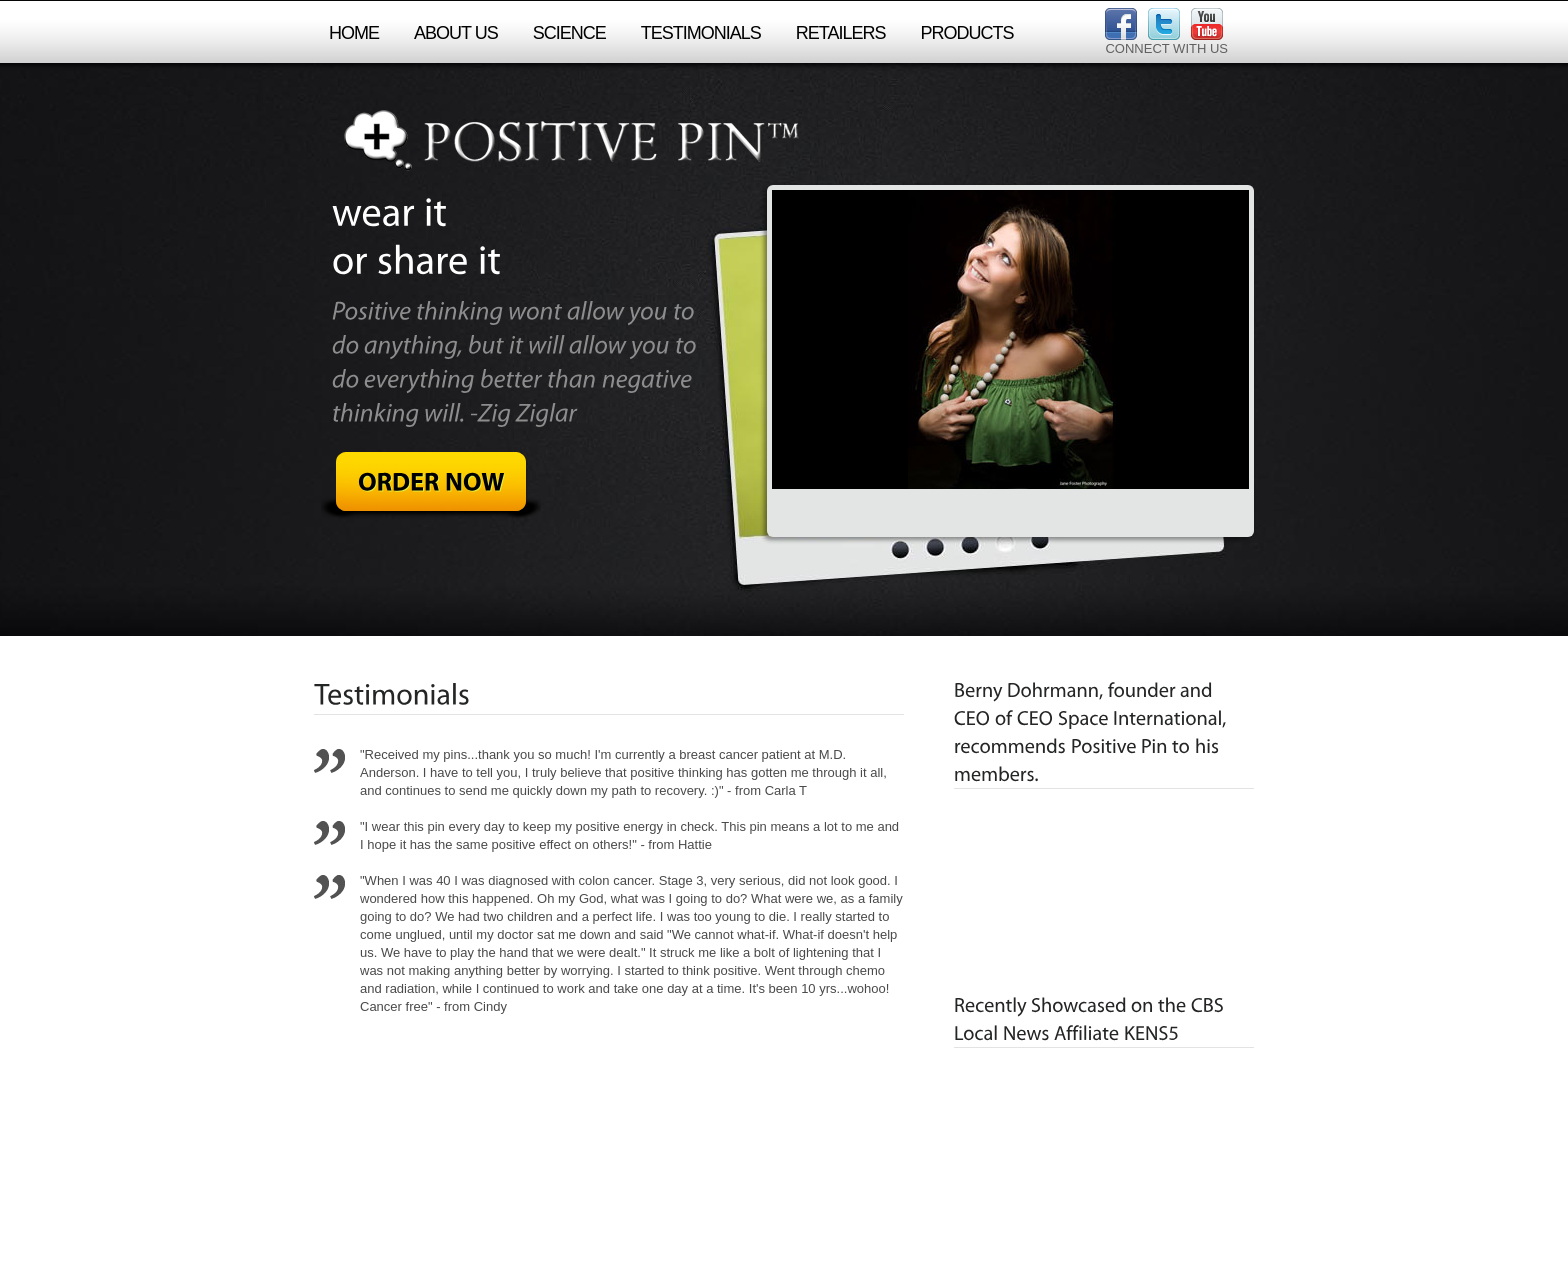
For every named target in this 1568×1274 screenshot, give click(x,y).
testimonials (701, 33)
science (569, 33)
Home (354, 33)
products (966, 33)
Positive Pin (569, 140)
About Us (456, 33)
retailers (841, 33)
